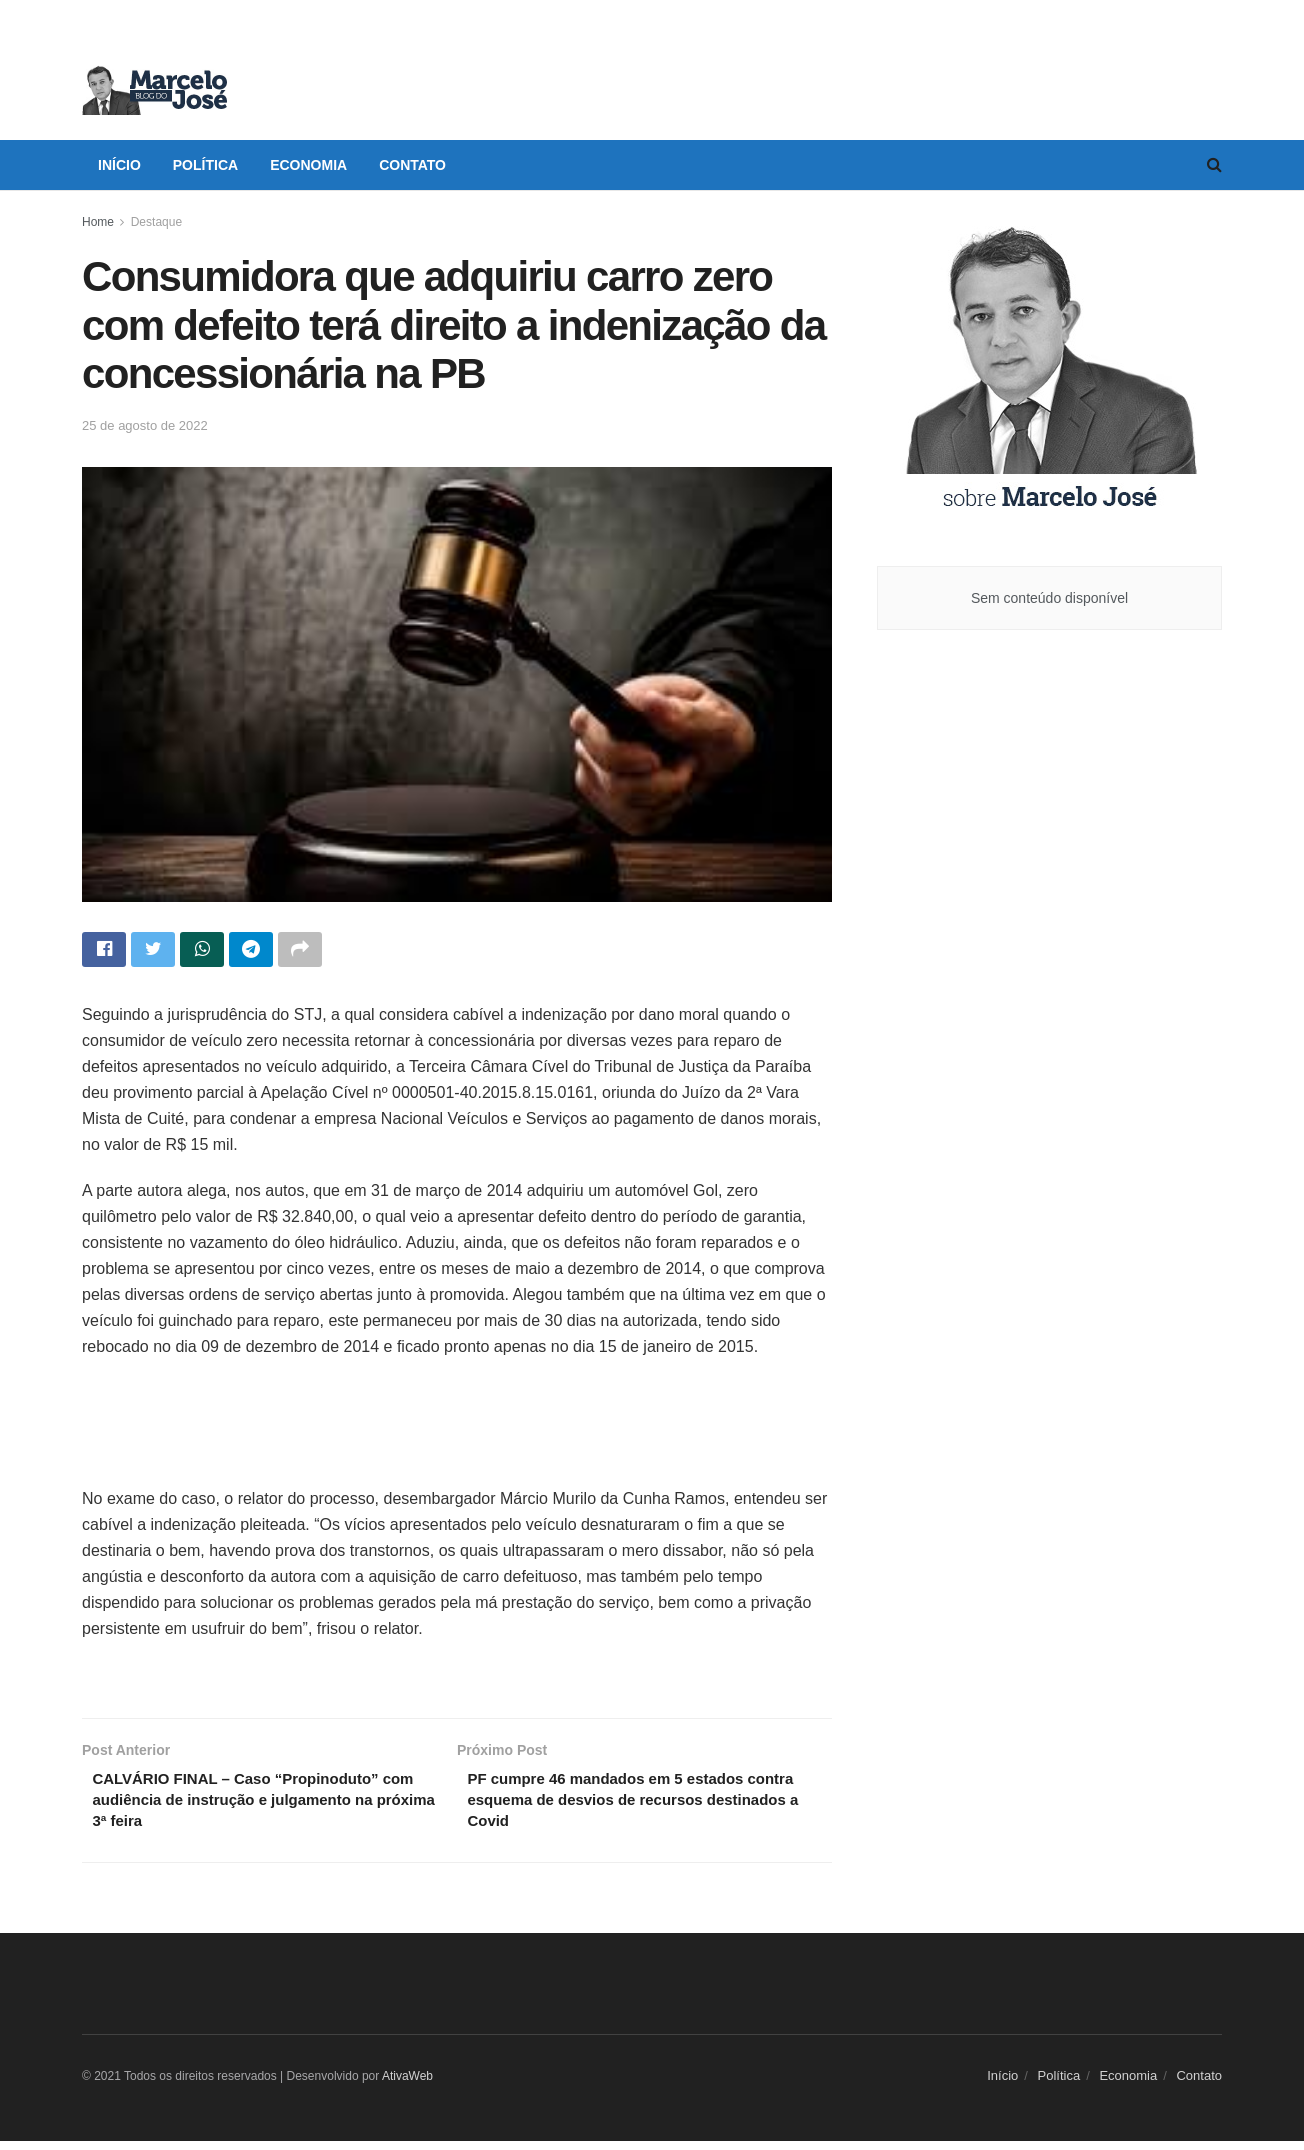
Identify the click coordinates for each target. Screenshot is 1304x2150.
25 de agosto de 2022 (145, 425)
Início (119, 165)
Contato (412, 165)
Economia (308, 165)
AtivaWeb (407, 2086)
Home (98, 222)
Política (205, 165)
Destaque (156, 222)
